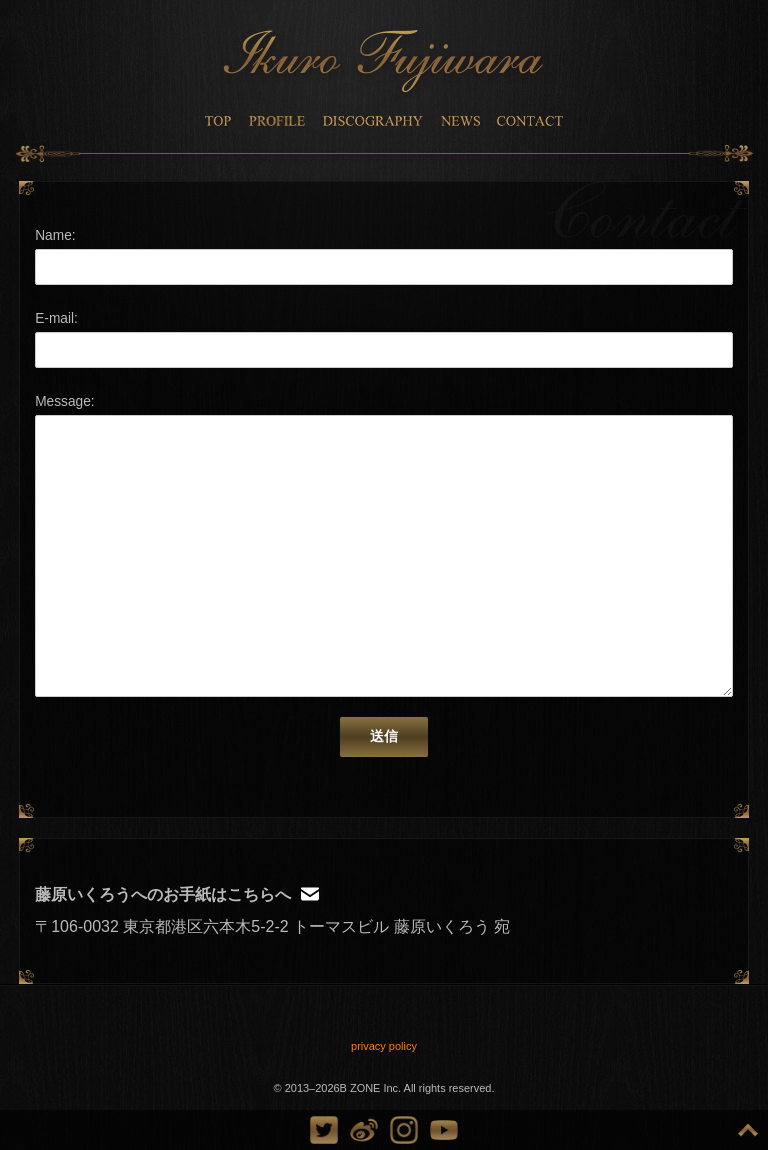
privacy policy (384, 1046)
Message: (64, 401)
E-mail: (56, 318)
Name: (55, 235)
